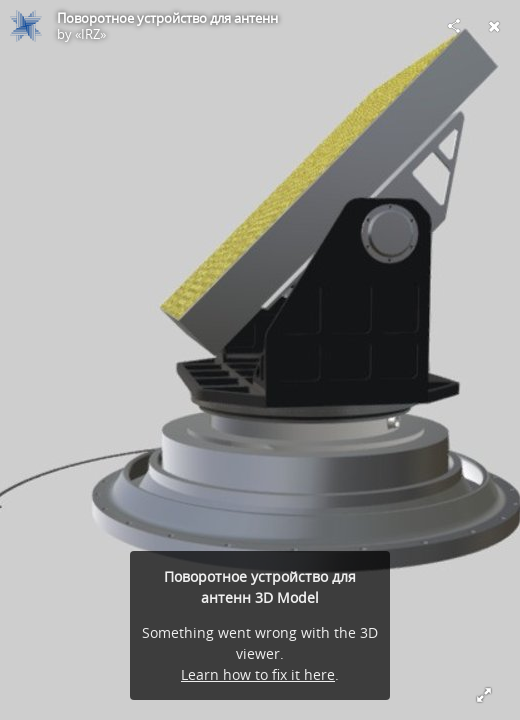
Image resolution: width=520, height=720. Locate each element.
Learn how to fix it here (258, 674)
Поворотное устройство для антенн (167, 18)
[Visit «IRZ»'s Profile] (26, 26)
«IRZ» (90, 34)
